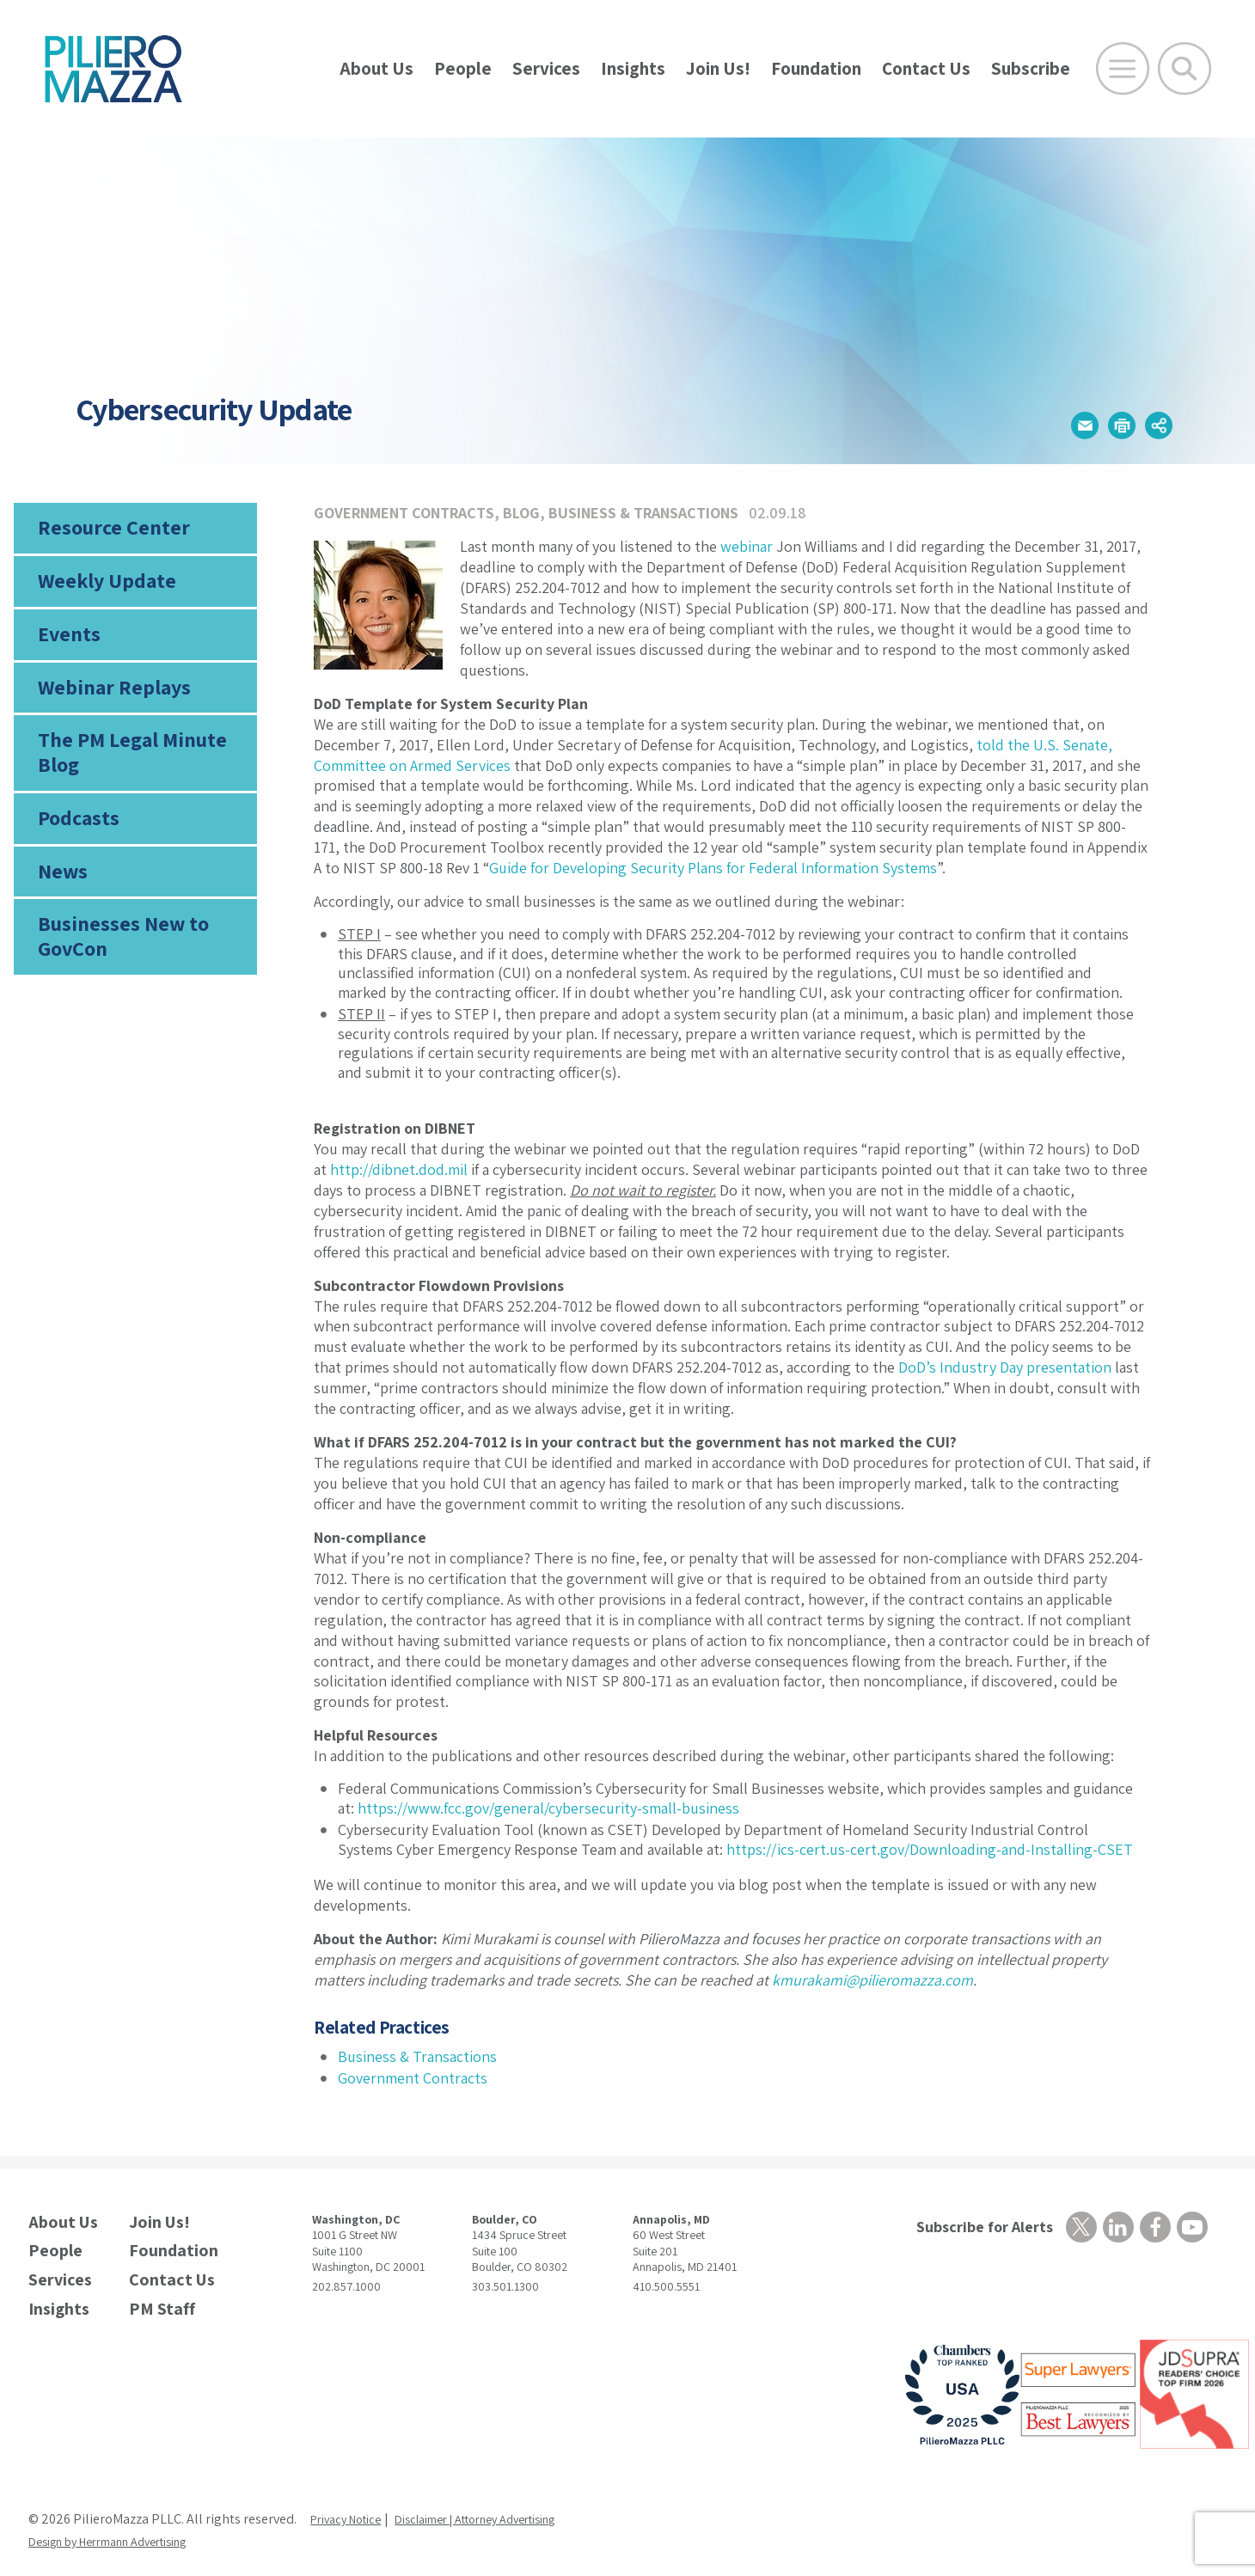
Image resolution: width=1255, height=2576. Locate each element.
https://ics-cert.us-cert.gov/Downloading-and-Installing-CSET (929, 1849)
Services (546, 68)
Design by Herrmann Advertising (122, 2526)
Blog (521, 513)
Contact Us (926, 68)
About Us (376, 68)
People (463, 68)
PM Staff (155, 2295)
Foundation (816, 68)
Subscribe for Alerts (974, 2227)
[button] (1040, 420)
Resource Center (106, 531)
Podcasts (75, 853)
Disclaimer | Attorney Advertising (503, 2503)
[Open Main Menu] (1122, 68)
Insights (633, 68)
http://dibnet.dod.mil (399, 1169)
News (61, 912)
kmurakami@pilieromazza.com (872, 1980)
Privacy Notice (351, 2503)
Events (66, 651)
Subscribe (1030, 68)
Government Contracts (404, 513)
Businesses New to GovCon (116, 982)
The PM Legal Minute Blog (124, 781)
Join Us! (718, 68)
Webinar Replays (106, 710)
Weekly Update (101, 591)
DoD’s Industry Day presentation (1004, 1367)
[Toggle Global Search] (1184, 68)
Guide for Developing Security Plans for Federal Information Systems (713, 868)
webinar (746, 546)
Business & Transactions (643, 513)
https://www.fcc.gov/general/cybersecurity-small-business (548, 1808)
